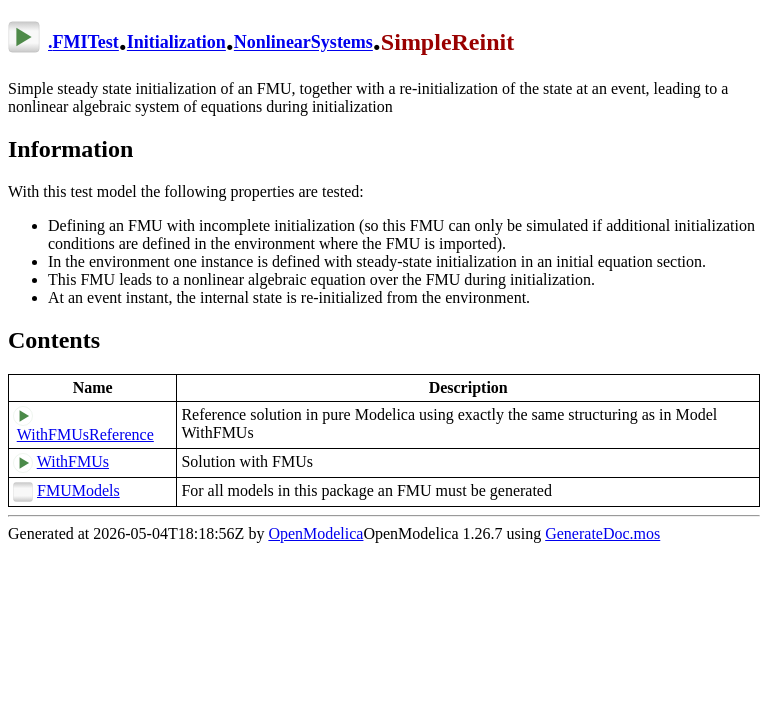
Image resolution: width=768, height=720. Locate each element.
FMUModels (78, 490)
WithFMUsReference (85, 434)
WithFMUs (73, 461)
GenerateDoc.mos (602, 533)
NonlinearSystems (303, 43)
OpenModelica (315, 533)
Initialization (176, 43)
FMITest (86, 43)
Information (70, 149)
